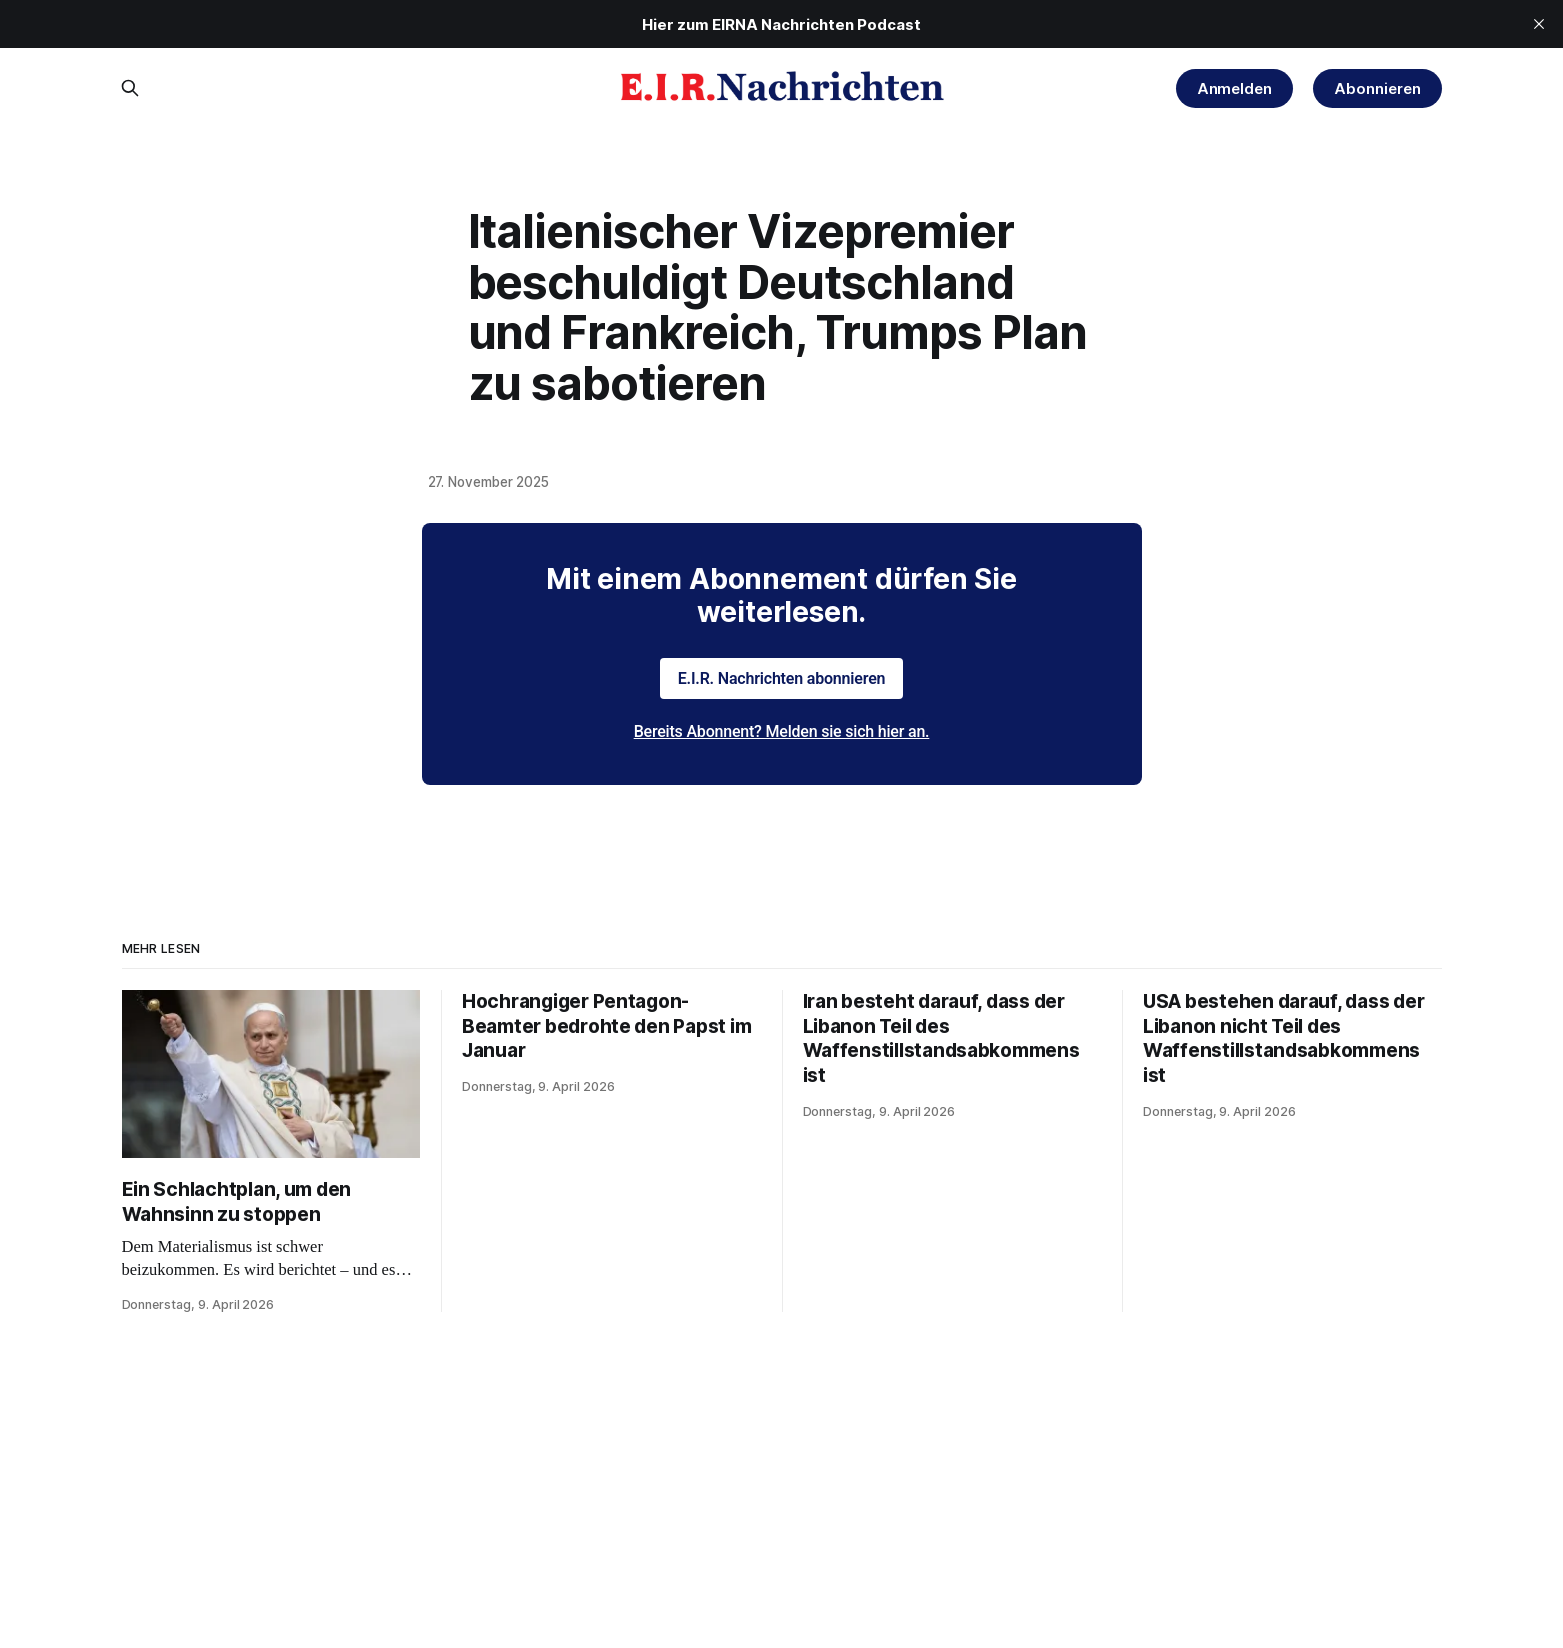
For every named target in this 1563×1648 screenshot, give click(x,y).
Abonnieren (1377, 88)
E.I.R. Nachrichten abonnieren (782, 678)
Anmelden (1235, 88)
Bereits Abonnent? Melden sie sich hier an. (782, 731)
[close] (1539, 24)
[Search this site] (130, 88)
